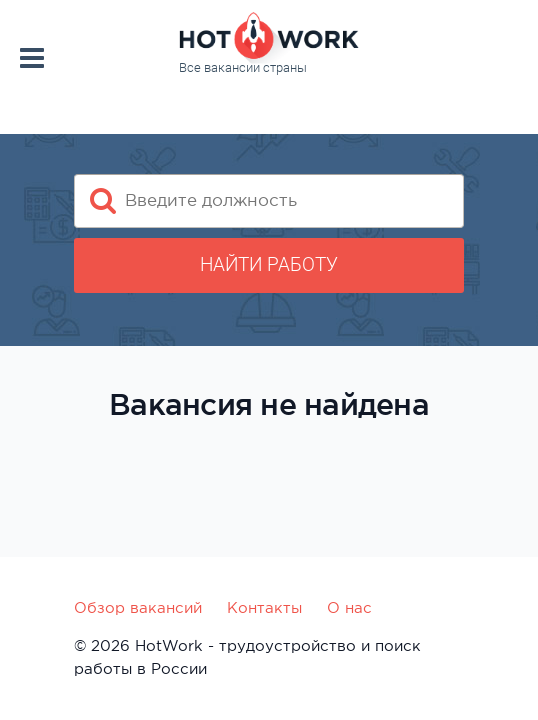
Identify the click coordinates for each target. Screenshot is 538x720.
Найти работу (269, 264)
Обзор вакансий (138, 607)
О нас (349, 607)
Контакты (264, 607)
